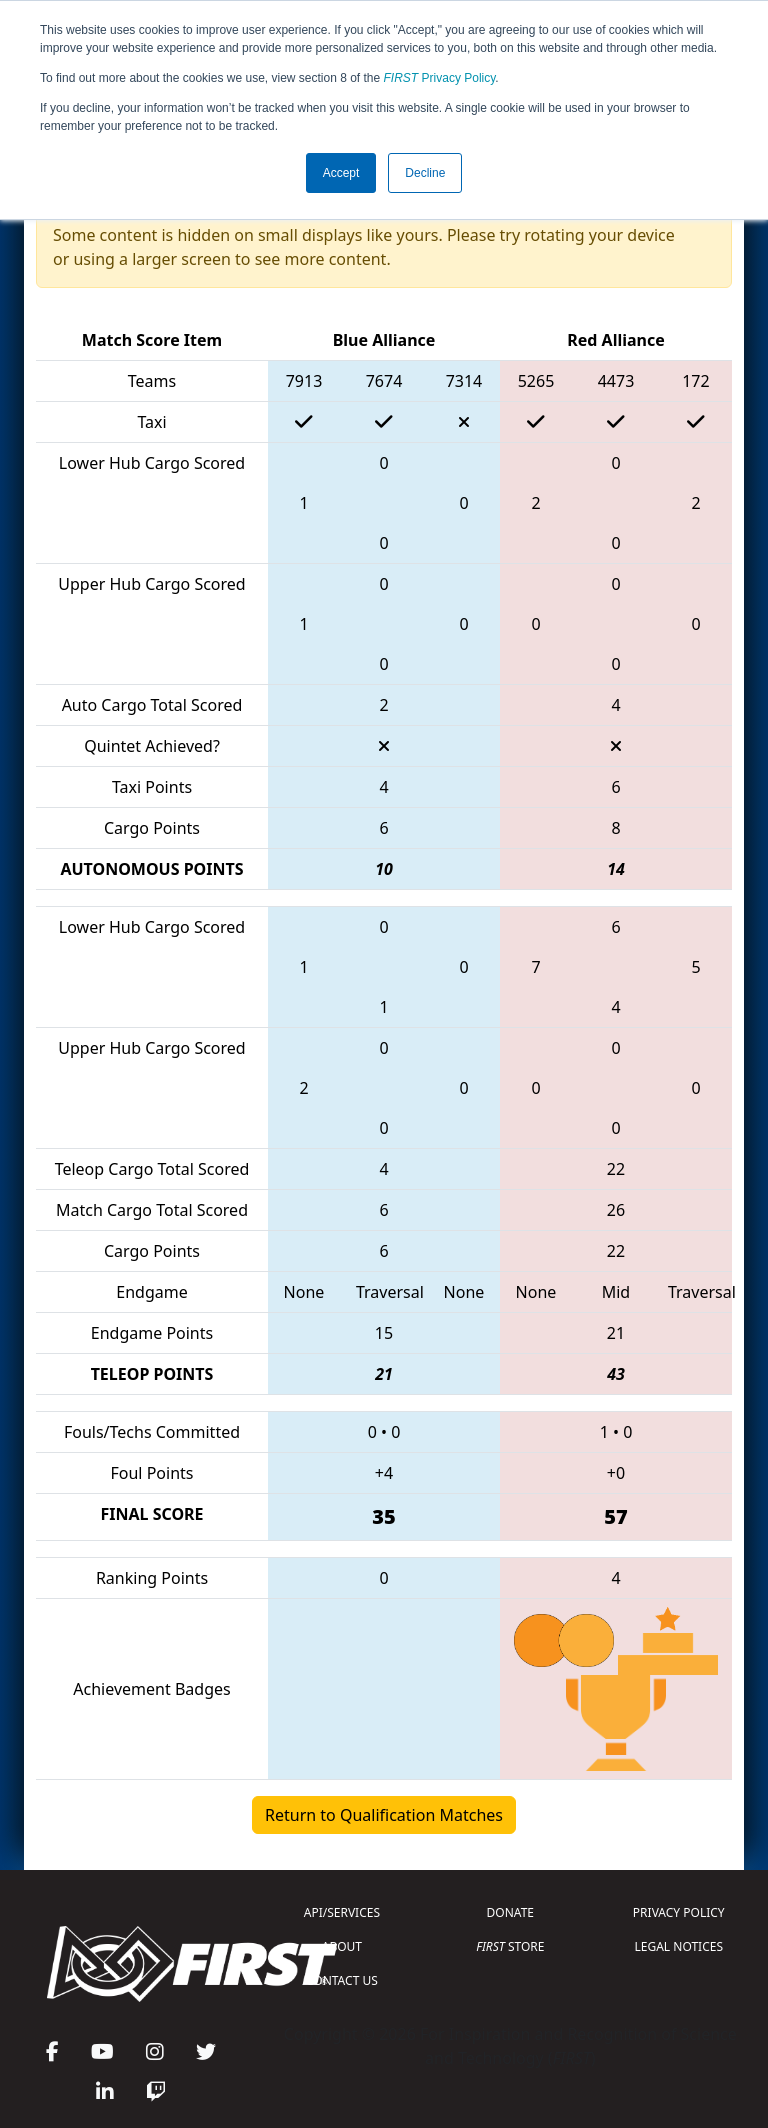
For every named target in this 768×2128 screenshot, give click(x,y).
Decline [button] (425, 173)
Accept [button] (341, 173)
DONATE (510, 1912)
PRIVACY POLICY (679, 1912)
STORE (510, 1946)
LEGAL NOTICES (679, 1946)
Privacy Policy (440, 78)
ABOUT (342, 1946)
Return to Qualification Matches (384, 1815)
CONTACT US (342, 1980)
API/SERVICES (342, 1912)
